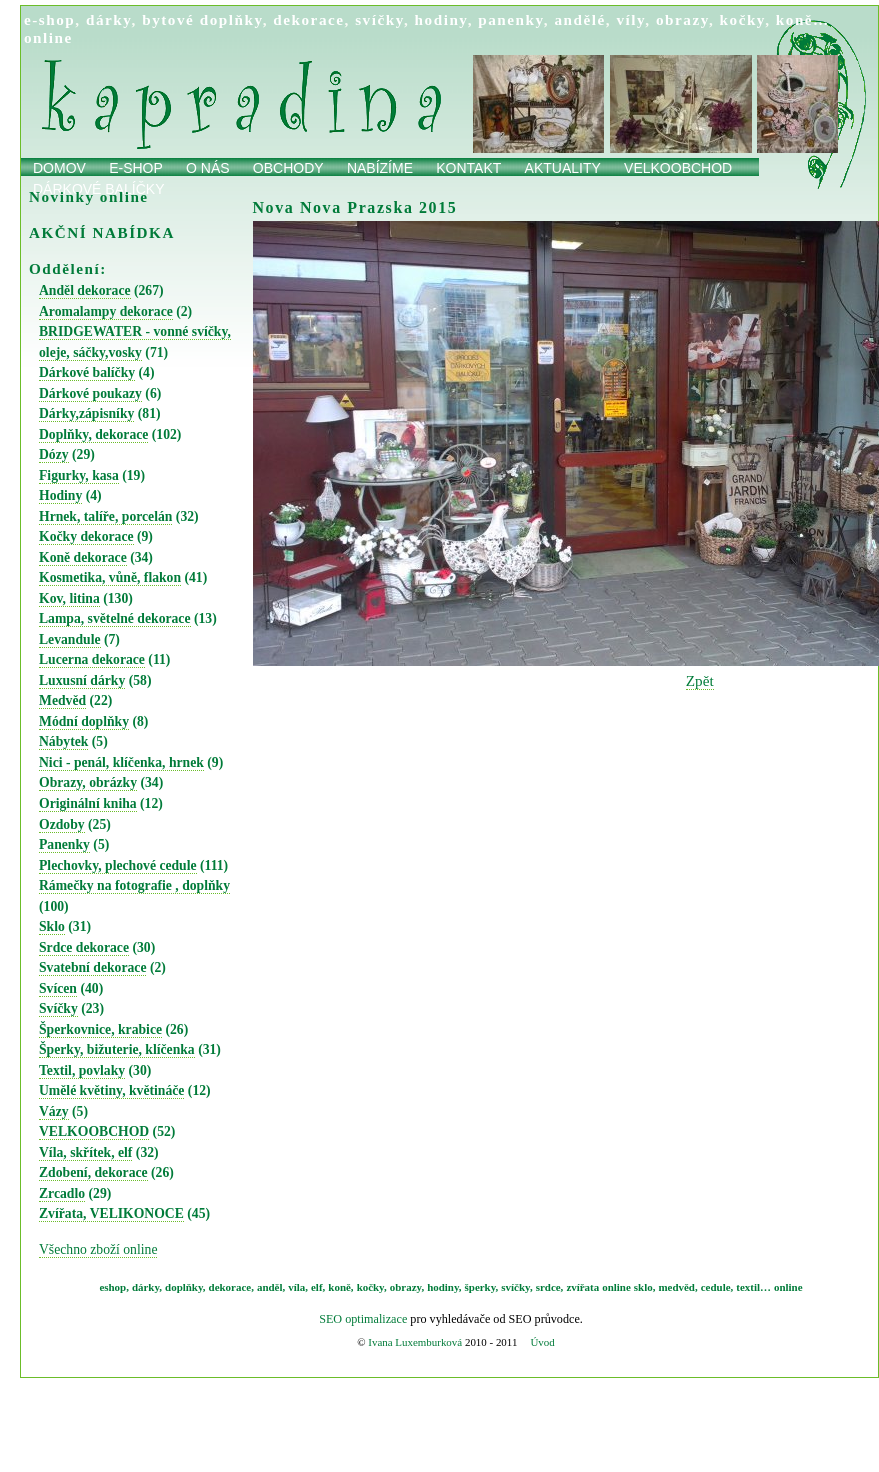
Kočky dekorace (86, 536)
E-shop (136, 168)
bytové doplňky (202, 19)
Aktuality (563, 168)
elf (317, 1287)
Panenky (64, 844)
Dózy (54, 454)
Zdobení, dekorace (93, 1172)
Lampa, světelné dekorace (115, 618)
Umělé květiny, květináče (111, 1090)
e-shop (49, 19)
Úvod (542, 1342)
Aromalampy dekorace (106, 311)
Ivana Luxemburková (415, 1342)
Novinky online (89, 196)
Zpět (700, 680)
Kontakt (468, 168)
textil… (753, 1287)
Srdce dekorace (84, 947)
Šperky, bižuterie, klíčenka (117, 1049)
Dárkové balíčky (87, 372)
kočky (743, 19)
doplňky (184, 1287)
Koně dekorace (83, 557)
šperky (480, 1287)
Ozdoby (62, 824)
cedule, (717, 1287)
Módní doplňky (84, 721)
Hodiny (60, 495)
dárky (109, 19)
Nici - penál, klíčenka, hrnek (121, 762)
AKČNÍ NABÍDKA (102, 232)
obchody (288, 168)
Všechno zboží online (98, 1249)
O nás (208, 168)
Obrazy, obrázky (88, 782)
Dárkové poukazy (90, 393)
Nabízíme (380, 168)
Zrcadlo (62, 1193)
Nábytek (63, 741)
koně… (803, 19)
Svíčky (58, 1008)
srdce (548, 1287)
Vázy (54, 1111)
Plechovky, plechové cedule (118, 865)
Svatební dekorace (92, 967)
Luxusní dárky (82, 680)
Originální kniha (88, 803)
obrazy (682, 19)
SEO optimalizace (363, 1319)
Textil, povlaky (82, 1070)
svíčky (379, 19)
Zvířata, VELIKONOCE (111, 1213)
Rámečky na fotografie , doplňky (134, 885)
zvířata (582, 1287)
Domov (59, 168)
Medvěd (62, 700)
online (48, 37)
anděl (270, 1287)
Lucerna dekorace (92, 659)
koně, (340, 1287)
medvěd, (678, 1287)
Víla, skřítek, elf (85, 1152)
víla (296, 1287)
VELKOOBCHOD (94, 1131)
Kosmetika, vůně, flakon (110, 577)
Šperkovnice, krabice (100, 1029)
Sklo (52, 926)
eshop (112, 1287)
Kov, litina (69, 598)
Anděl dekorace (85, 290)
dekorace (308, 19)
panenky (511, 19)
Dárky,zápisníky (86, 413)
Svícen (58, 988)
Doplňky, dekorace (93, 434)
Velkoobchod (678, 168)
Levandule (70, 639)
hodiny (441, 19)
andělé (579, 19)
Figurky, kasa (79, 475)
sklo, (645, 1287)
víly (630, 19)
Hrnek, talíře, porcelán (105, 516)
